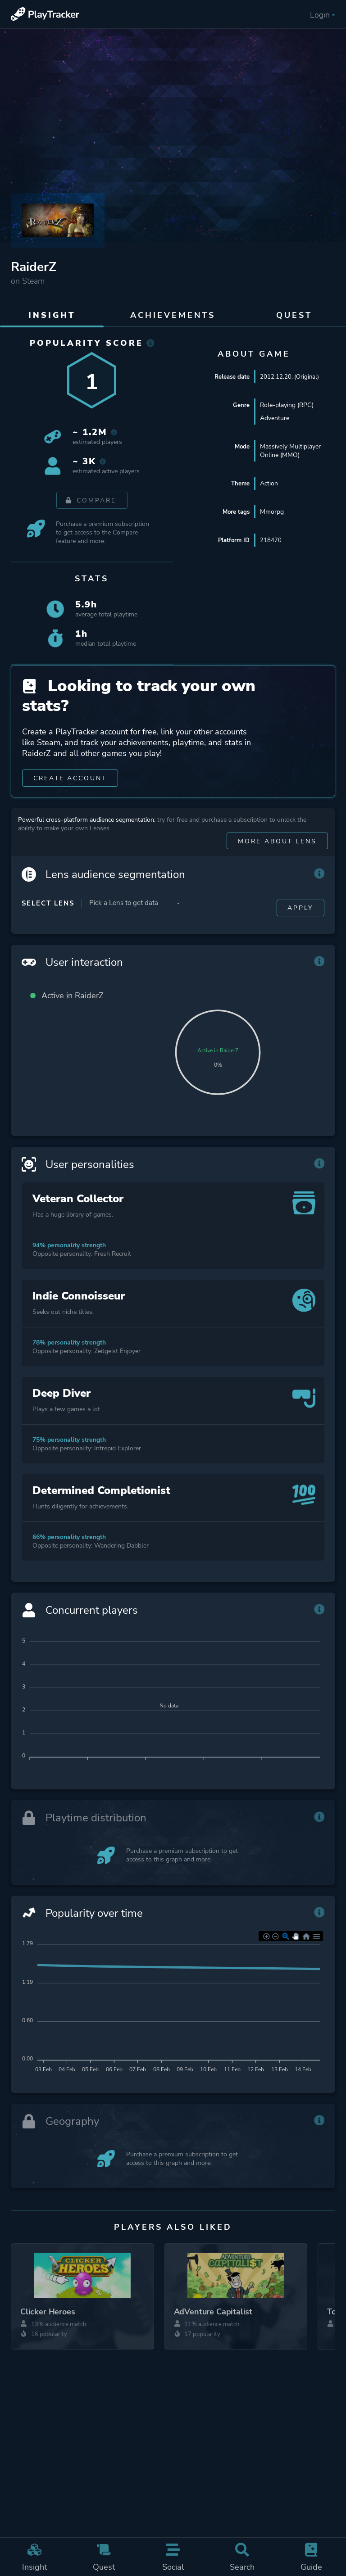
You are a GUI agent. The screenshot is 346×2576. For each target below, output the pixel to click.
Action (269, 483)
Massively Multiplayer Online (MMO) (290, 450)
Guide (311, 2557)
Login (322, 14)
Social (173, 2557)
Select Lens (48, 920)
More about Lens (277, 858)
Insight (35, 2557)
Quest (104, 2557)
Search (242, 2557)
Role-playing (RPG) (287, 405)
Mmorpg (272, 511)
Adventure (274, 418)
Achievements (172, 315)
